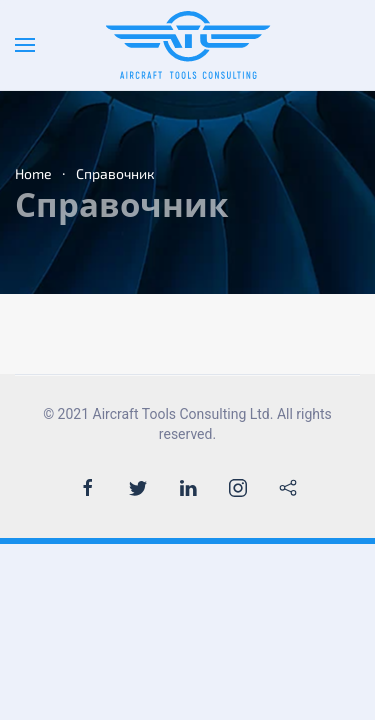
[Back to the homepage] (187, 45)
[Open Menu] (25, 45)
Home (33, 173)
